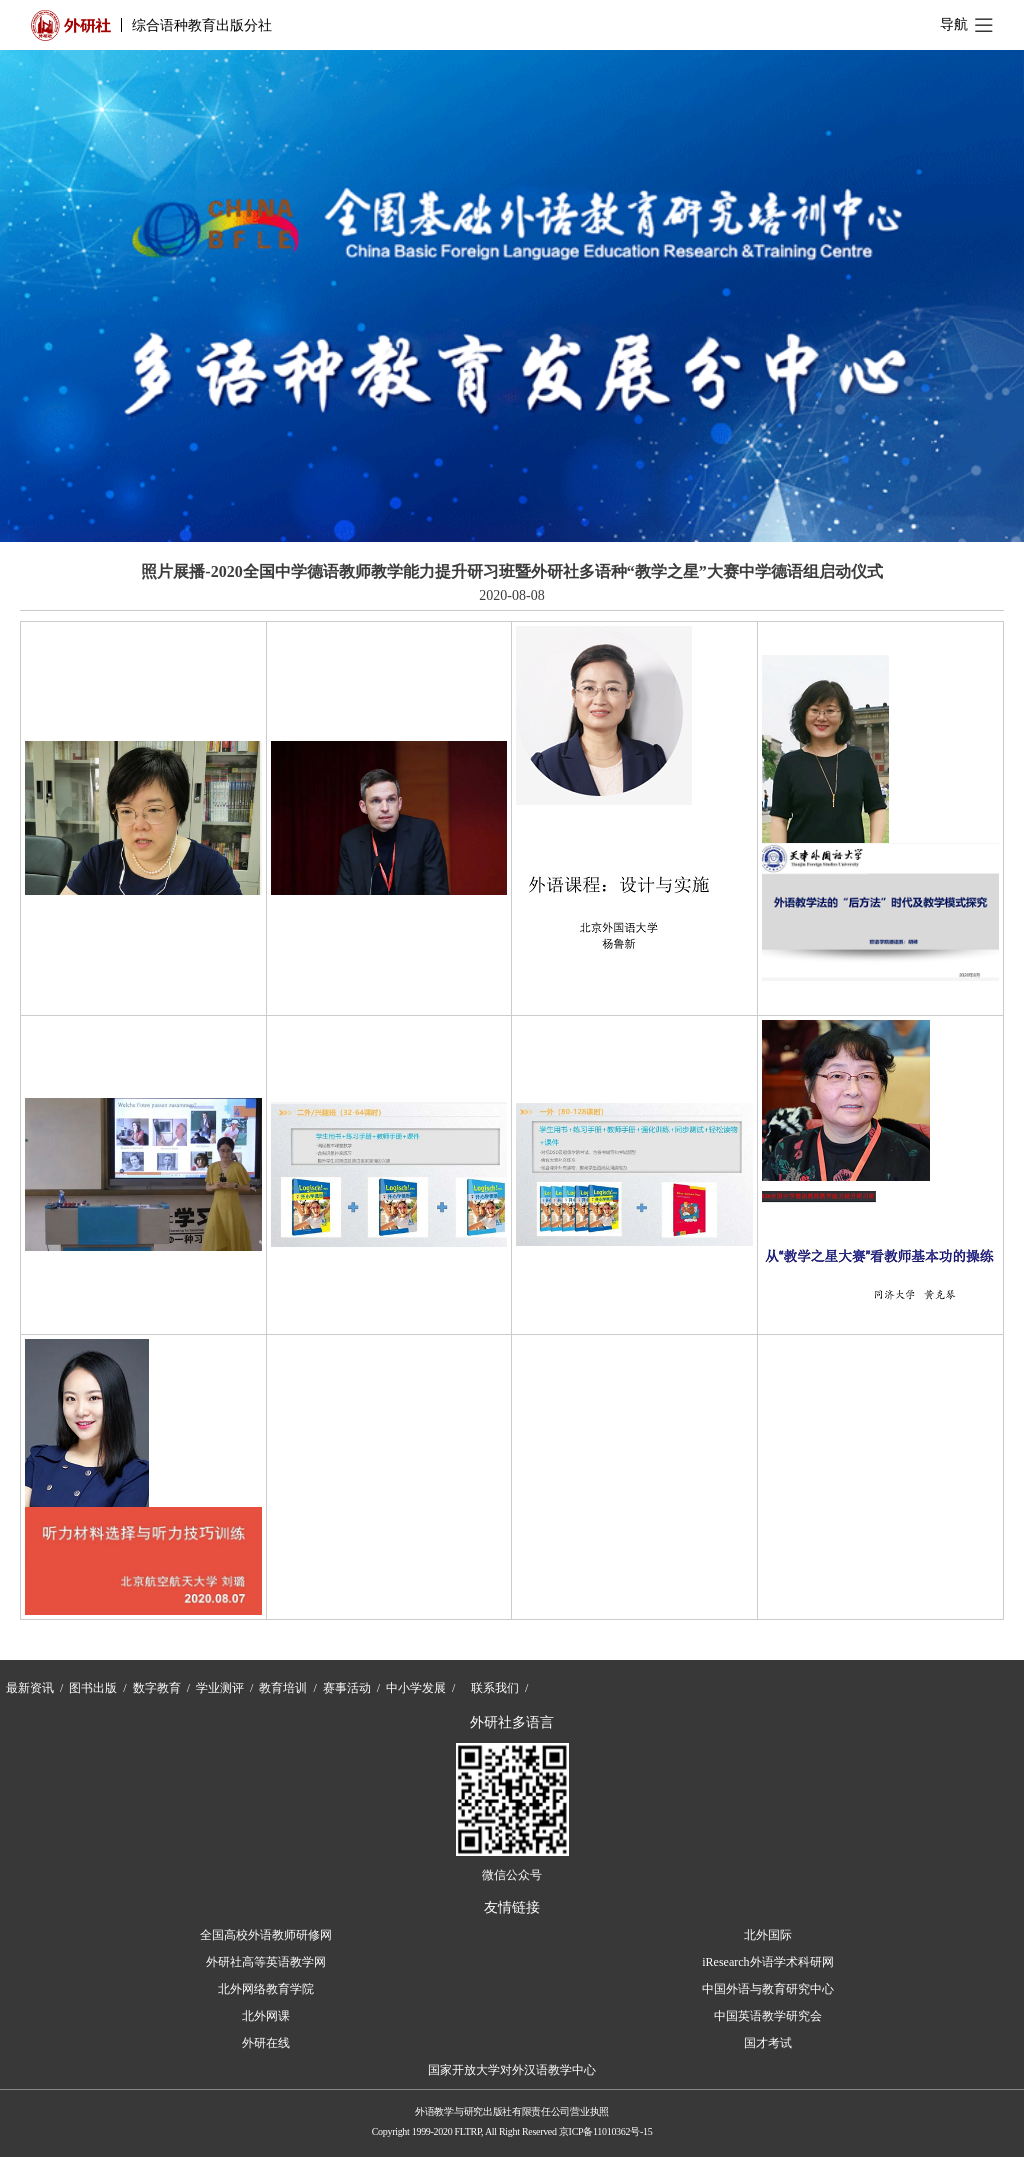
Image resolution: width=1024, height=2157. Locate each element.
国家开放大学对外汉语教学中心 (512, 2070)
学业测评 (220, 1688)
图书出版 (93, 1688)
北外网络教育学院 (266, 1989)
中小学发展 (416, 1688)
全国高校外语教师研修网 (266, 1935)
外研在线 (266, 2043)
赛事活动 (347, 1688)
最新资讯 (30, 1688)
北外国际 (768, 1935)
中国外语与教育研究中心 (768, 1989)
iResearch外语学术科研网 (767, 1962)
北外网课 (266, 2016)
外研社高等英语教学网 (266, 1962)
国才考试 (768, 2043)
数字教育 (157, 1688)
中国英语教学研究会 (768, 2016)
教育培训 (283, 1688)
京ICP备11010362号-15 (605, 2131)
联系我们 (495, 1688)
